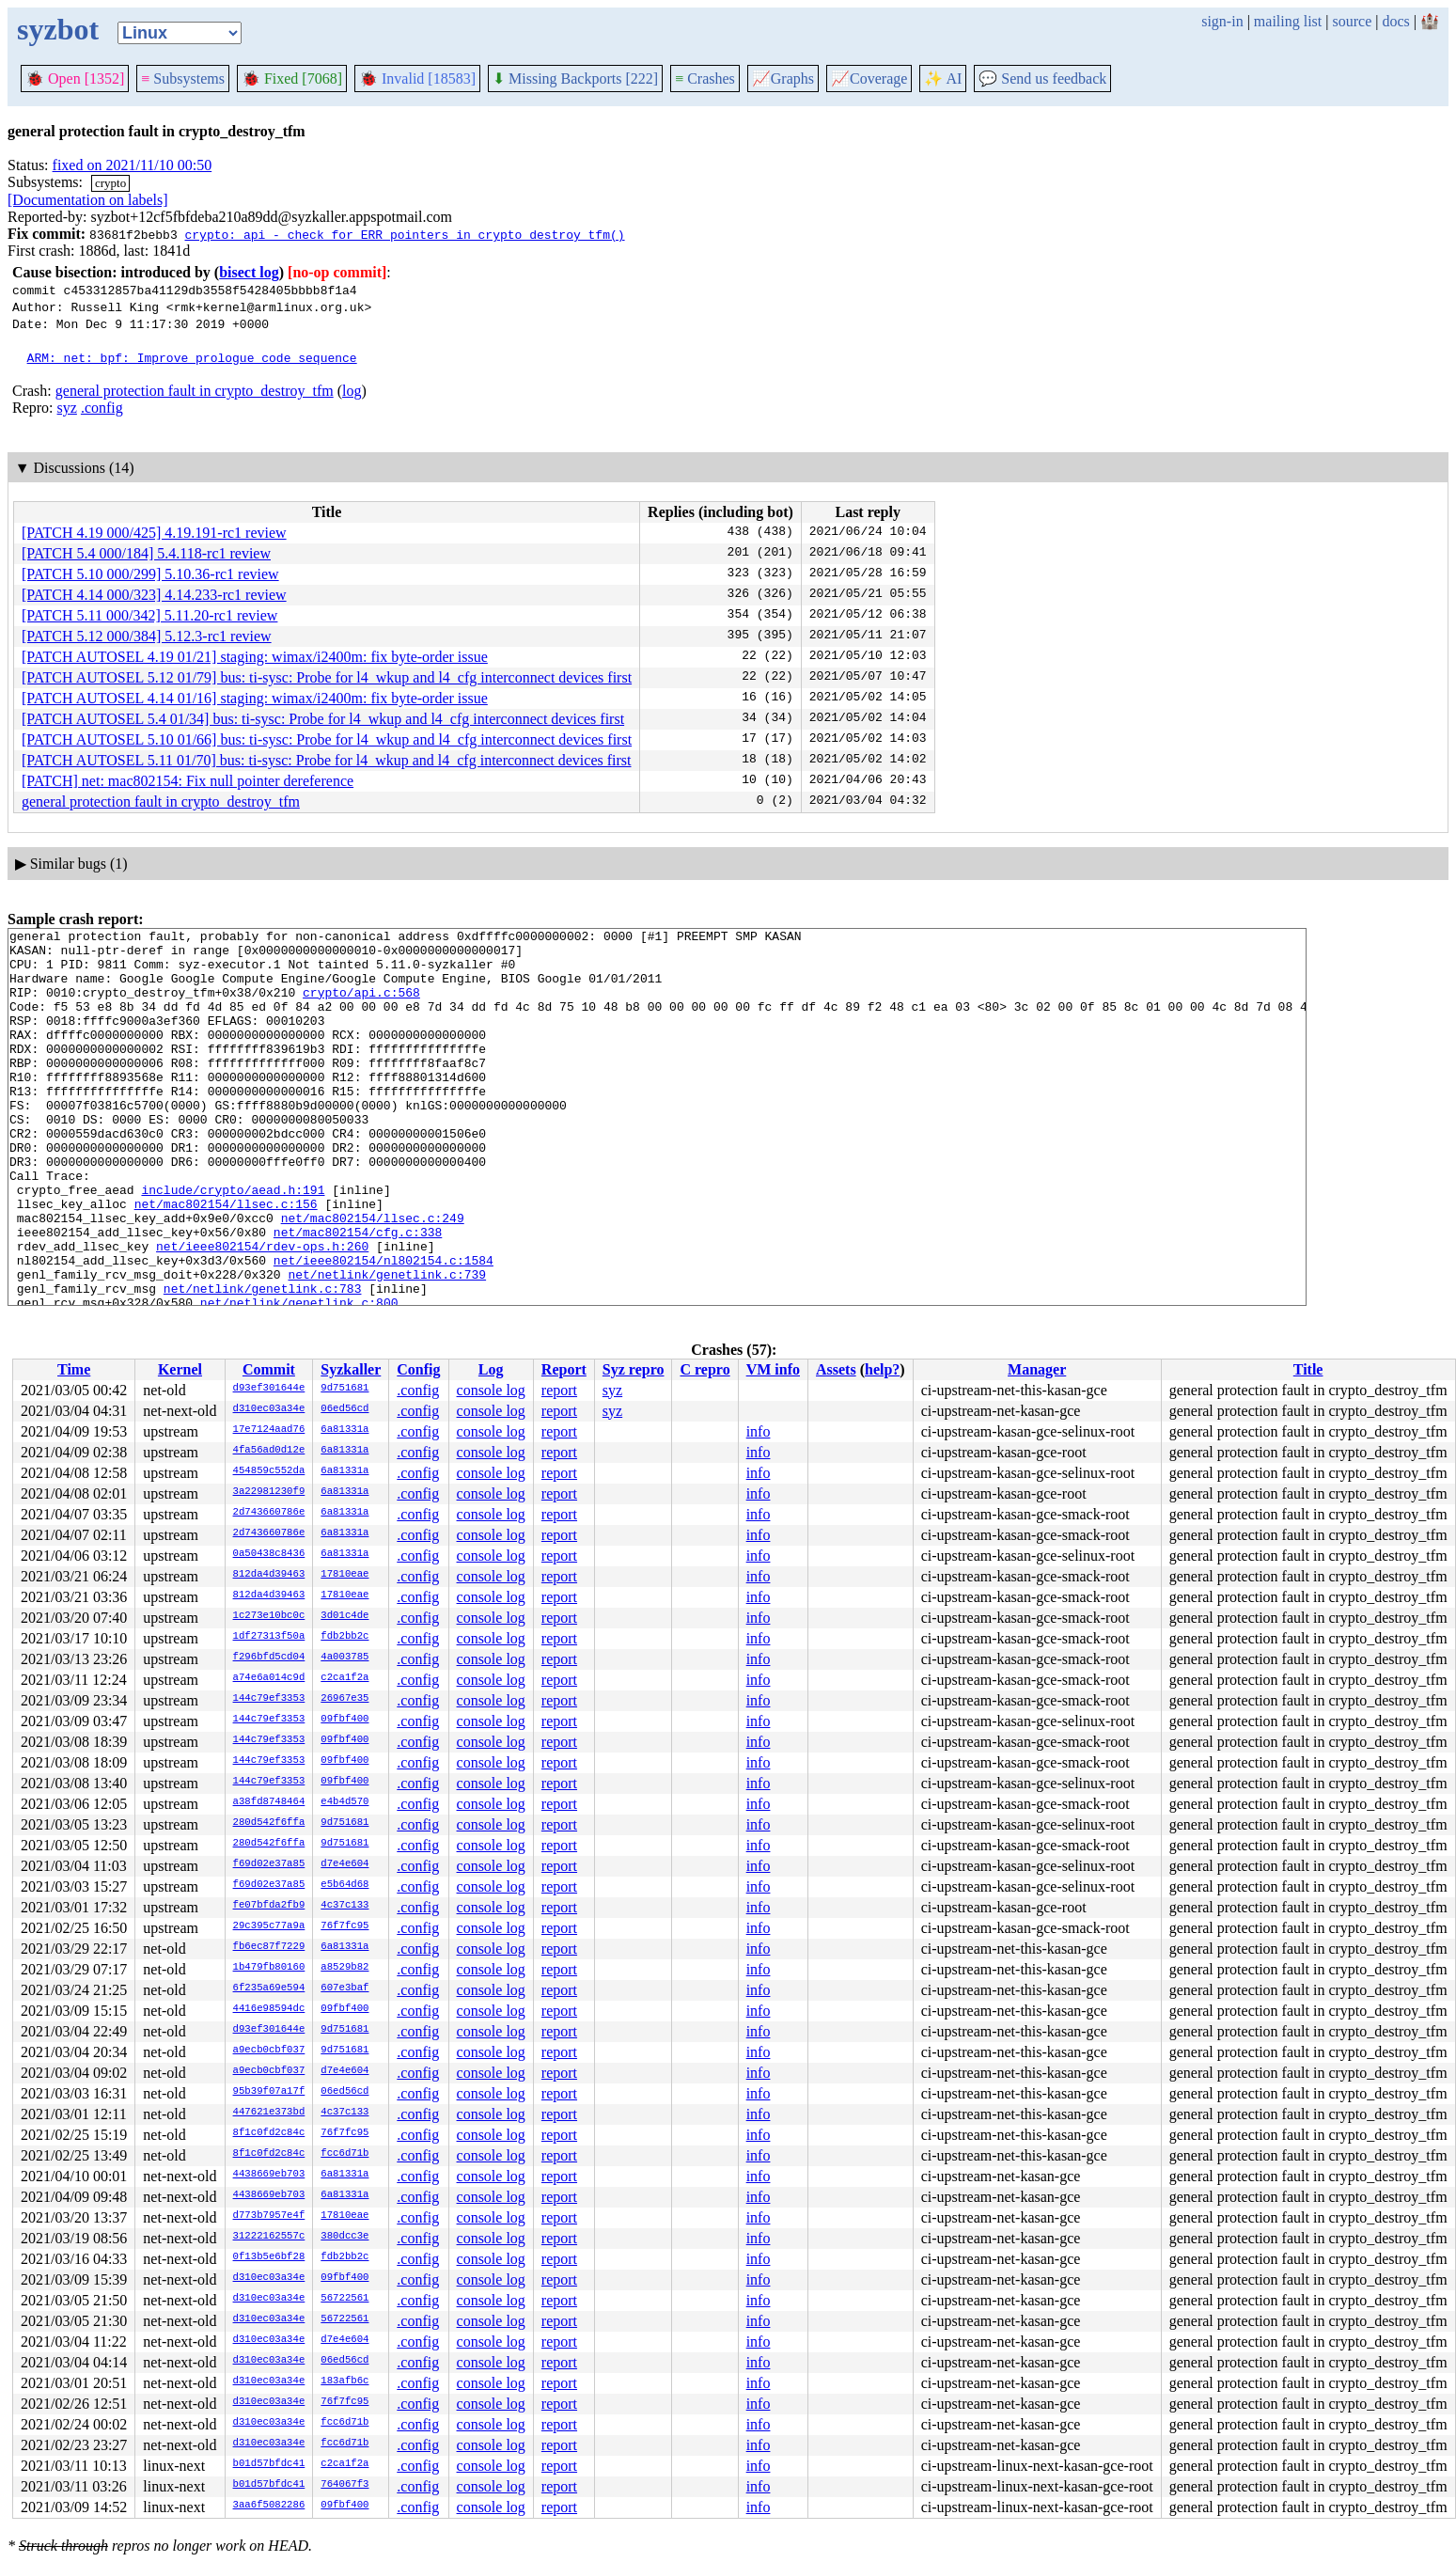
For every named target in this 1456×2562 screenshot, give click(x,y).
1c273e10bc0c (269, 1616)
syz (67, 408)
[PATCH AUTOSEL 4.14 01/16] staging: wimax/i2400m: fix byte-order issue (255, 698)
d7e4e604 (344, 1864)
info (758, 1431)
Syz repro (634, 1369)
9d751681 (344, 1388)
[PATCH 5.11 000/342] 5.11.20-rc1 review (149, 615)
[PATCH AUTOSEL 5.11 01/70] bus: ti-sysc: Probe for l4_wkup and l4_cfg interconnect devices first (327, 760)
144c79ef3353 (269, 1698)
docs (1395, 21)
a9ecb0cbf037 (269, 2050)
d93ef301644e (269, 1388)
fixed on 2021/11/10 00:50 (132, 165)
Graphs (783, 78)
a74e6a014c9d (269, 1678)
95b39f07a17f (269, 2091)
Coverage (869, 78)
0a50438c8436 (269, 1554)
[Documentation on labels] (88, 200)
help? (882, 1369)
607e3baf (344, 1988)
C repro (704, 1369)
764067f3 (344, 2484)
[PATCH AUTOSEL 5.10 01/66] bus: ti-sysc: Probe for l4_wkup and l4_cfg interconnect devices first (327, 739)
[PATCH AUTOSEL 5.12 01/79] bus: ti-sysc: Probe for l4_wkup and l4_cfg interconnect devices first (327, 677)
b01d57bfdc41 (269, 2464)
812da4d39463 (269, 1574)
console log (491, 1390)
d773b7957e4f (269, 2216)
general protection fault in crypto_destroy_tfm (194, 391)
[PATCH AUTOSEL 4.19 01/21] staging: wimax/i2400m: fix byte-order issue (255, 657)
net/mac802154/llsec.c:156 (226, 1259)
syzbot (58, 29)
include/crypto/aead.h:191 (232, 1242)
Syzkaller (351, 1369)
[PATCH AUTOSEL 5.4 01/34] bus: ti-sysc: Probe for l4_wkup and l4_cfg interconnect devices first (323, 719)
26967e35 (344, 1698)
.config (102, 408)
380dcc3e (344, 2236)
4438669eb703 (269, 2174)
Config (418, 1369)
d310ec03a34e (269, 1409)
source (1352, 21)
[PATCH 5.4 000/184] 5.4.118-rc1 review (146, 553)
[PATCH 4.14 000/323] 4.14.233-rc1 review (154, 595)
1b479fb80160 (269, 1967)
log (351, 391)
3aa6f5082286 (269, 2505)
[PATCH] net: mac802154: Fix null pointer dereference (187, 781)
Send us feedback (1042, 78)
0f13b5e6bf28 (269, 2257)
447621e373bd (269, 2112)
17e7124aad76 (269, 1430)
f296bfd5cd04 (269, 1657)
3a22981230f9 (269, 1492)
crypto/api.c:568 (361, 1006)
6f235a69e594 (269, 1988)
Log (491, 1369)
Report (564, 1369)
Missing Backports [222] (575, 78)
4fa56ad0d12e (269, 1450)
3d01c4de (344, 1616)
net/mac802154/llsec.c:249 (372, 1276)
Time (73, 1369)
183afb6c (344, 2381)
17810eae (344, 1574)
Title (1308, 1369)
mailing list (1288, 21)
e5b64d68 (344, 1885)
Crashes (705, 78)
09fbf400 (344, 1719)
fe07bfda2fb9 (269, 1905)
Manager (1037, 1369)
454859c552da (269, 1471)
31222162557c (269, 2236)
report (559, 1390)
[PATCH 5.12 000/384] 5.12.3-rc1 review (147, 636)
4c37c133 (344, 1905)
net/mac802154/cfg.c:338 (358, 1293)
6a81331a (344, 1430)
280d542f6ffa (269, 1823)
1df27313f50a (269, 1636)
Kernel (180, 1369)
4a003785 (344, 1657)
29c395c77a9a (269, 1926)
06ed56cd (344, 1409)
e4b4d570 (344, 1802)
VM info (773, 1369)
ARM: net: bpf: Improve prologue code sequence (192, 357)
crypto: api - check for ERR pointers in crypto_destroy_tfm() (404, 234)
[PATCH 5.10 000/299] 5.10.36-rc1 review (150, 574)
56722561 (344, 2298)
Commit (269, 1369)
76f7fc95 (344, 1926)
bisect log (249, 272)
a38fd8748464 (269, 1802)
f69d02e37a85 (269, 1864)
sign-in (1222, 21)
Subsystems (183, 78)
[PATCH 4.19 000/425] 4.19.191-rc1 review (154, 533)
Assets (836, 1369)
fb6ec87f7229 (269, 1947)
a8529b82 (344, 1967)
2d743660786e (269, 1512)
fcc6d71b (344, 2154)
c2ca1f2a (344, 1678)
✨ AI (943, 78)
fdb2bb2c (344, 1636)
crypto (110, 183)
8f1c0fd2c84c (269, 2133)
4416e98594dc (269, 2009)
